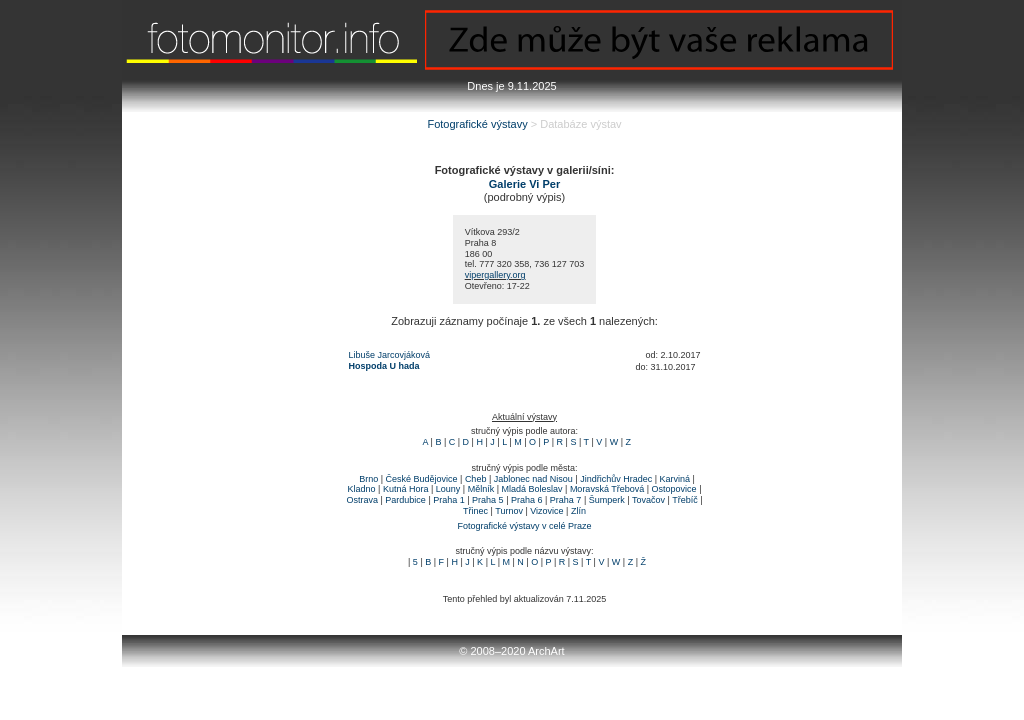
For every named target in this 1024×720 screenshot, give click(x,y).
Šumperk (607, 500)
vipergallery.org (495, 275)
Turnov (509, 511)
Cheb (476, 479)
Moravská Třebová (607, 489)
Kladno (362, 489)
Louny (448, 489)
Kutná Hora (406, 489)
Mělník (481, 489)
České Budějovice (421, 479)
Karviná (675, 479)
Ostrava (362, 500)
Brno (368, 479)
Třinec (475, 511)
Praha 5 (488, 500)
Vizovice (546, 511)
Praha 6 (527, 500)
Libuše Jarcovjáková (390, 355)
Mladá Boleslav (532, 489)
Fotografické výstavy (477, 124)
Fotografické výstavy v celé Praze (524, 526)
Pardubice (405, 500)
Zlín (578, 511)
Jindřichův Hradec (616, 479)
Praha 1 (449, 500)
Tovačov (648, 500)
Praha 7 (566, 500)
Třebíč (685, 500)
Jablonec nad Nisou (533, 479)
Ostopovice (674, 489)
